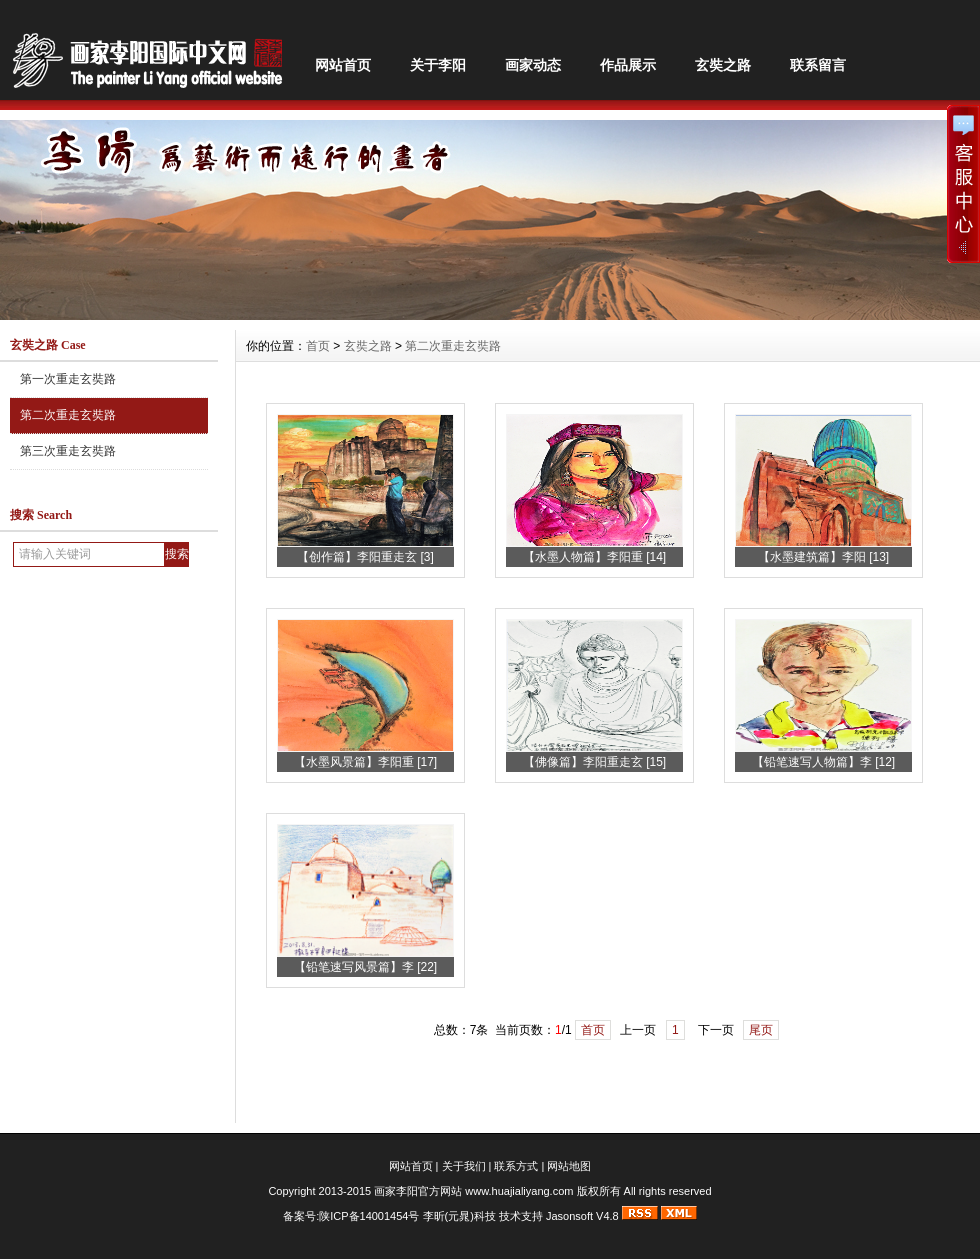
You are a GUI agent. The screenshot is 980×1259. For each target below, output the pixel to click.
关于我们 (464, 1166)
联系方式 (516, 1166)
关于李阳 (438, 65)
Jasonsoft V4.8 (582, 1216)
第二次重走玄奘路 (68, 415)
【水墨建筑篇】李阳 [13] (823, 557)
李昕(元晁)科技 (459, 1216)
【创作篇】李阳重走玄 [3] (365, 557)
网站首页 (343, 65)
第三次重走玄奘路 (68, 451)
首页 (318, 346)
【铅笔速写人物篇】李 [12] (823, 762)
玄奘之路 (723, 65)
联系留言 (818, 65)
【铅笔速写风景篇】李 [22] (365, 967)
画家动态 (533, 65)
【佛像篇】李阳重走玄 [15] (594, 762)
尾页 (761, 1030)
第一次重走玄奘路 (68, 379)
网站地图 (569, 1166)
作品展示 (628, 65)
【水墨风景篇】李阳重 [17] (365, 762)
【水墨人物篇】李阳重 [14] (594, 557)
